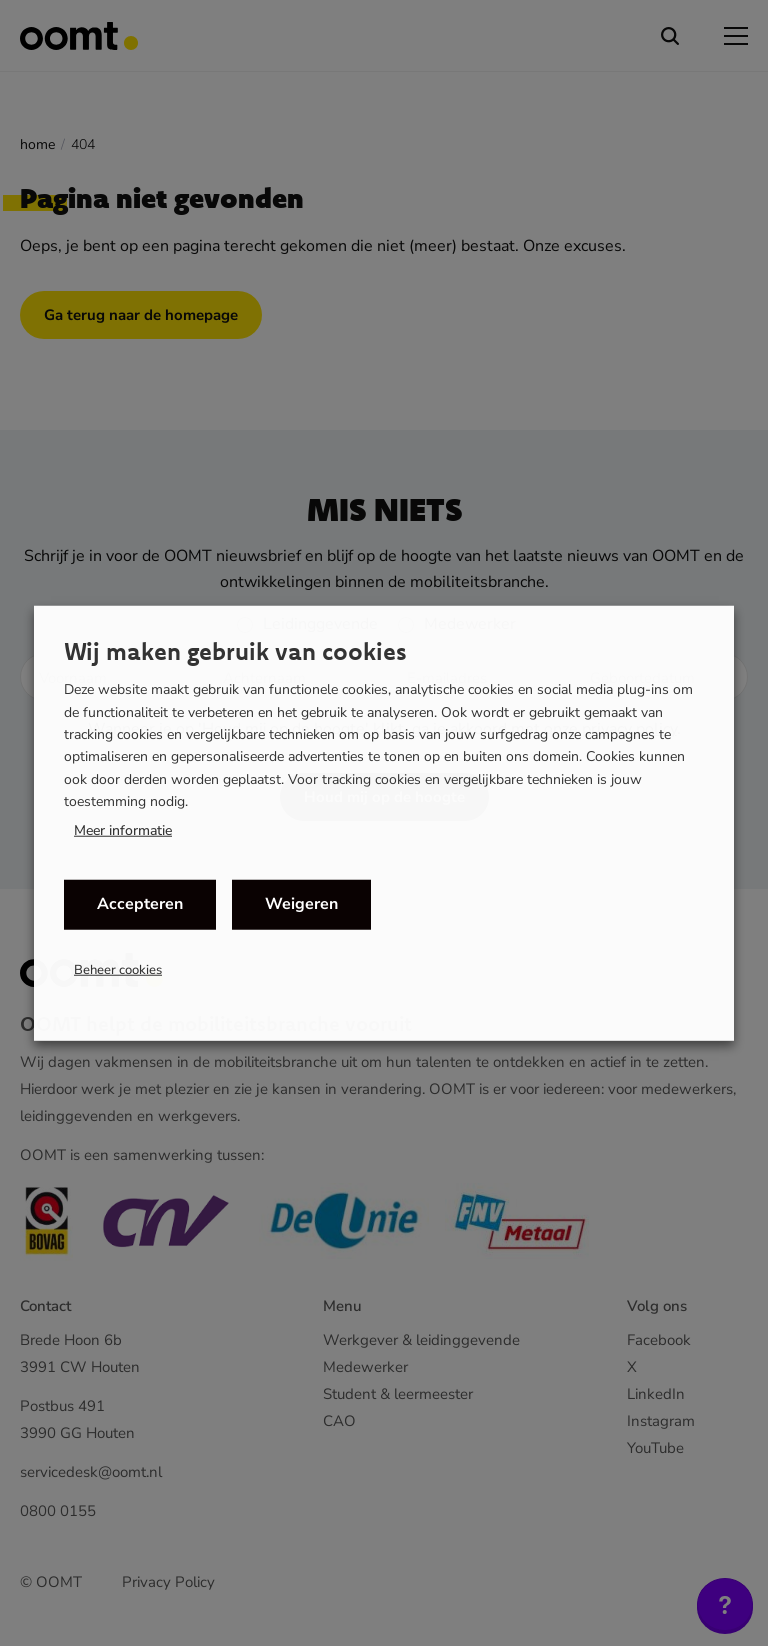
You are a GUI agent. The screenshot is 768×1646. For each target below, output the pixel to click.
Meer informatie (123, 830)
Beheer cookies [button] (118, 969)
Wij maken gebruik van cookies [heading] (235, 651)
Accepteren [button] (140, 904)
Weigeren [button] (301, 904)
